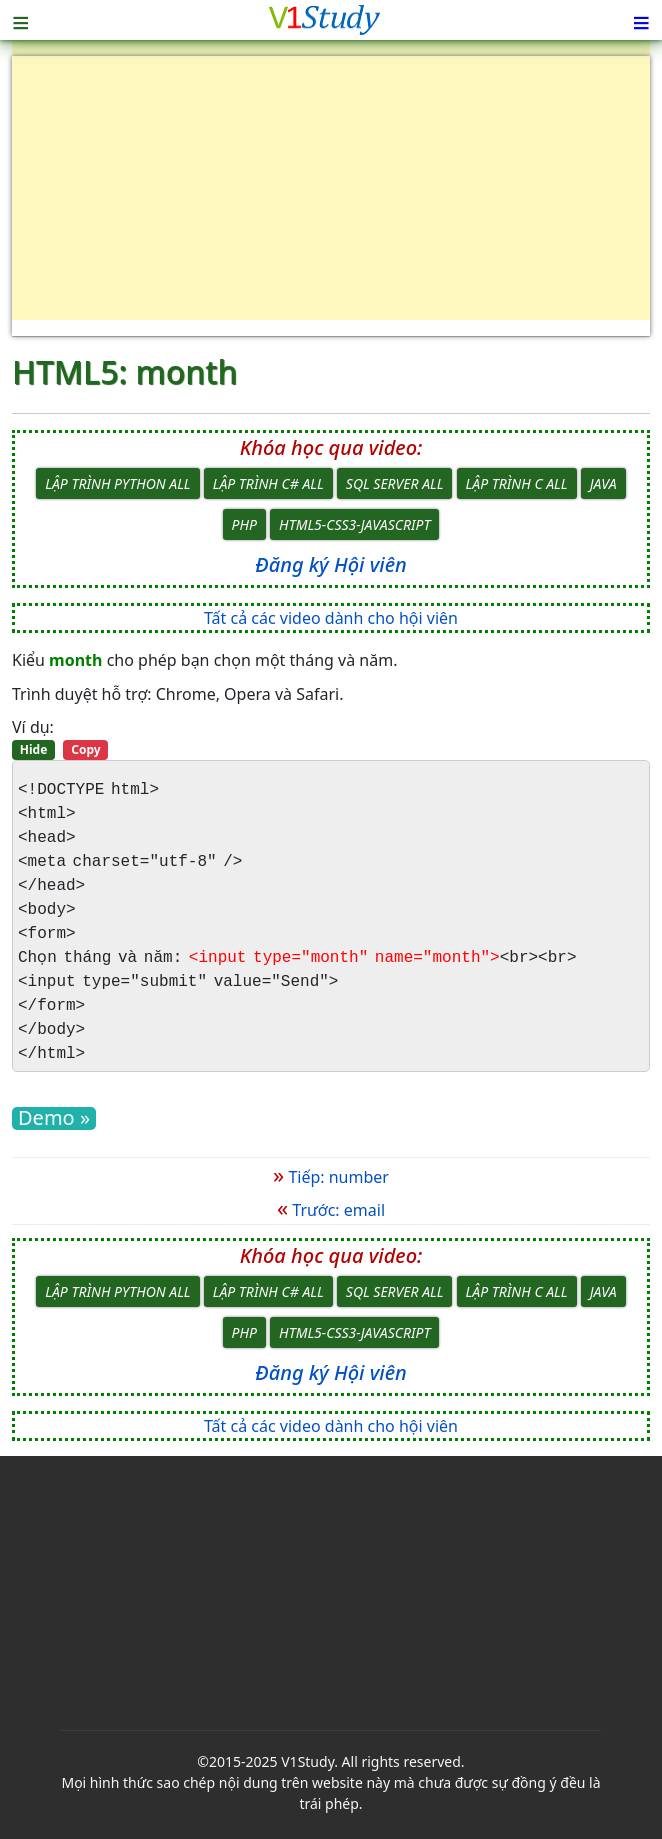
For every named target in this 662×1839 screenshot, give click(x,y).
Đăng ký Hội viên (330, 564)
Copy (85, 749)
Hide (34, 749)
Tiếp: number (331, 1177)
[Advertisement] (331, 196)
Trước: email (331, 1210)
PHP (244, 524)
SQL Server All (395, 483)
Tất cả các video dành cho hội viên (331, 618)
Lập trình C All (517, 483)
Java (603, 483)
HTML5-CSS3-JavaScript (354, 524)
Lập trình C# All (268, 483)
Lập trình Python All (117, 483)
